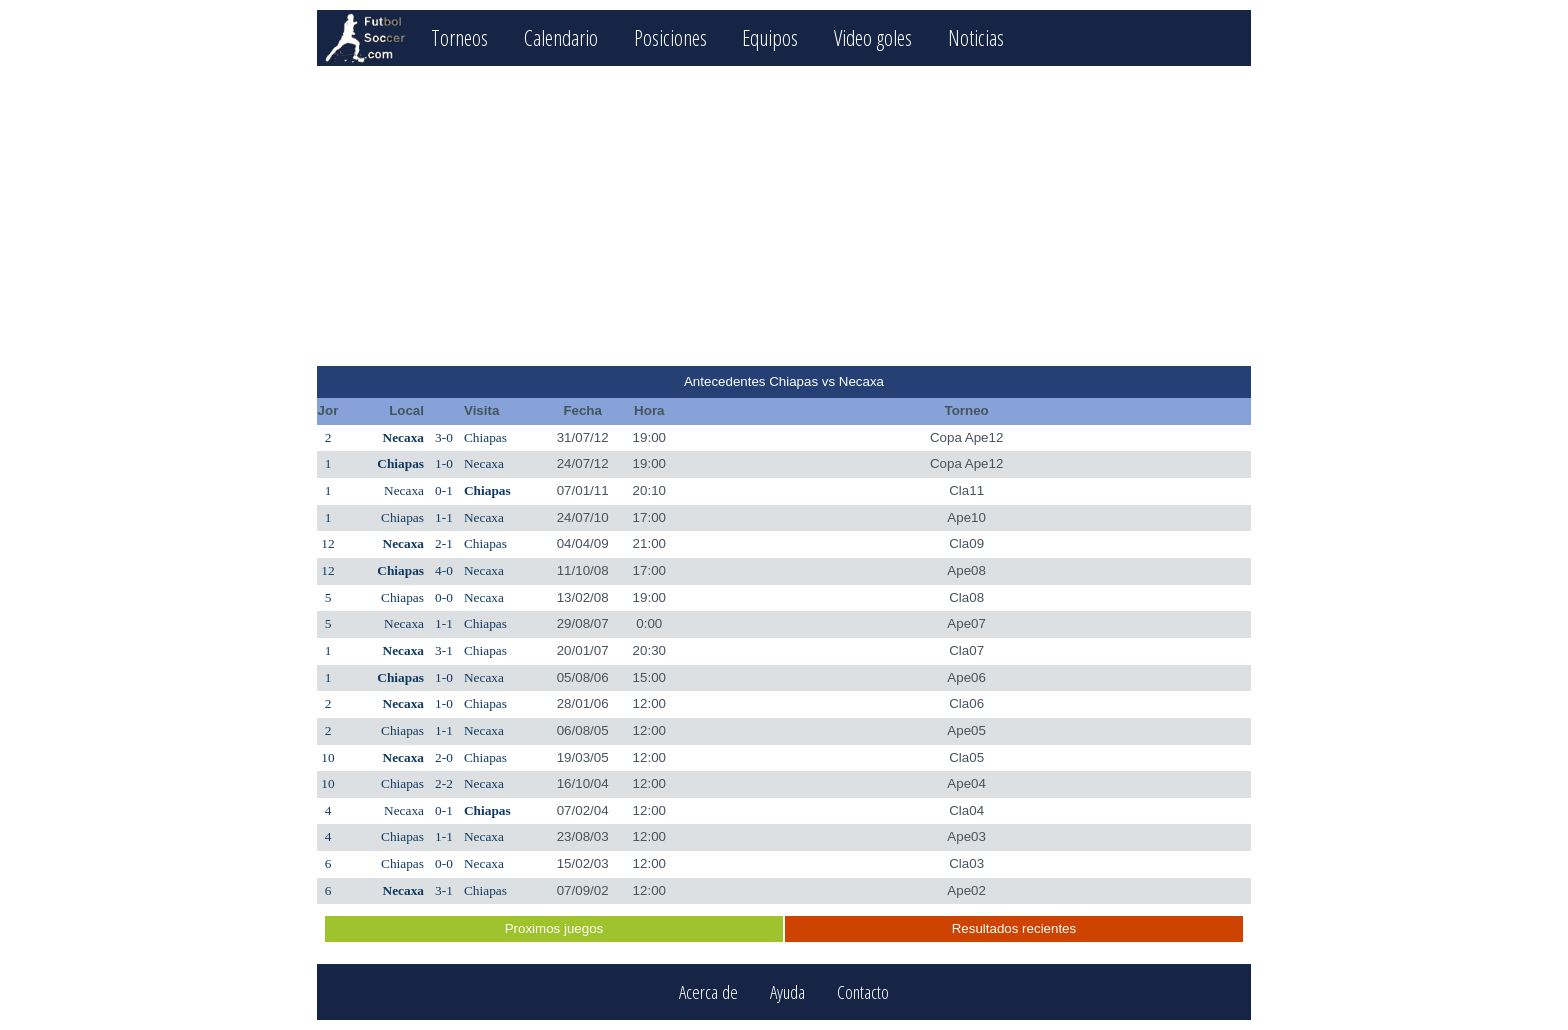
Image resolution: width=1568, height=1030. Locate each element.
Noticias (976, 37)
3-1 (444, 650)
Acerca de (708, 992)
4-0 (444, 570)
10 (327, 757)
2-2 (444, 783)
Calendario (561, 37)
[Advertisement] (783, 216)
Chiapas (485, 437)
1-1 (444, 517)
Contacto (863, 992)
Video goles (873, 37)
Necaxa (403, 437)
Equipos (770, 37)
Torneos (459, 37)
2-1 (444, 543)
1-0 (444, 463)
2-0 (444, 757)
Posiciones (670, 37)
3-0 (444, 437)
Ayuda (787, 992)
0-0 (444, 597)
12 (327, 543)
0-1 (444, 490)
